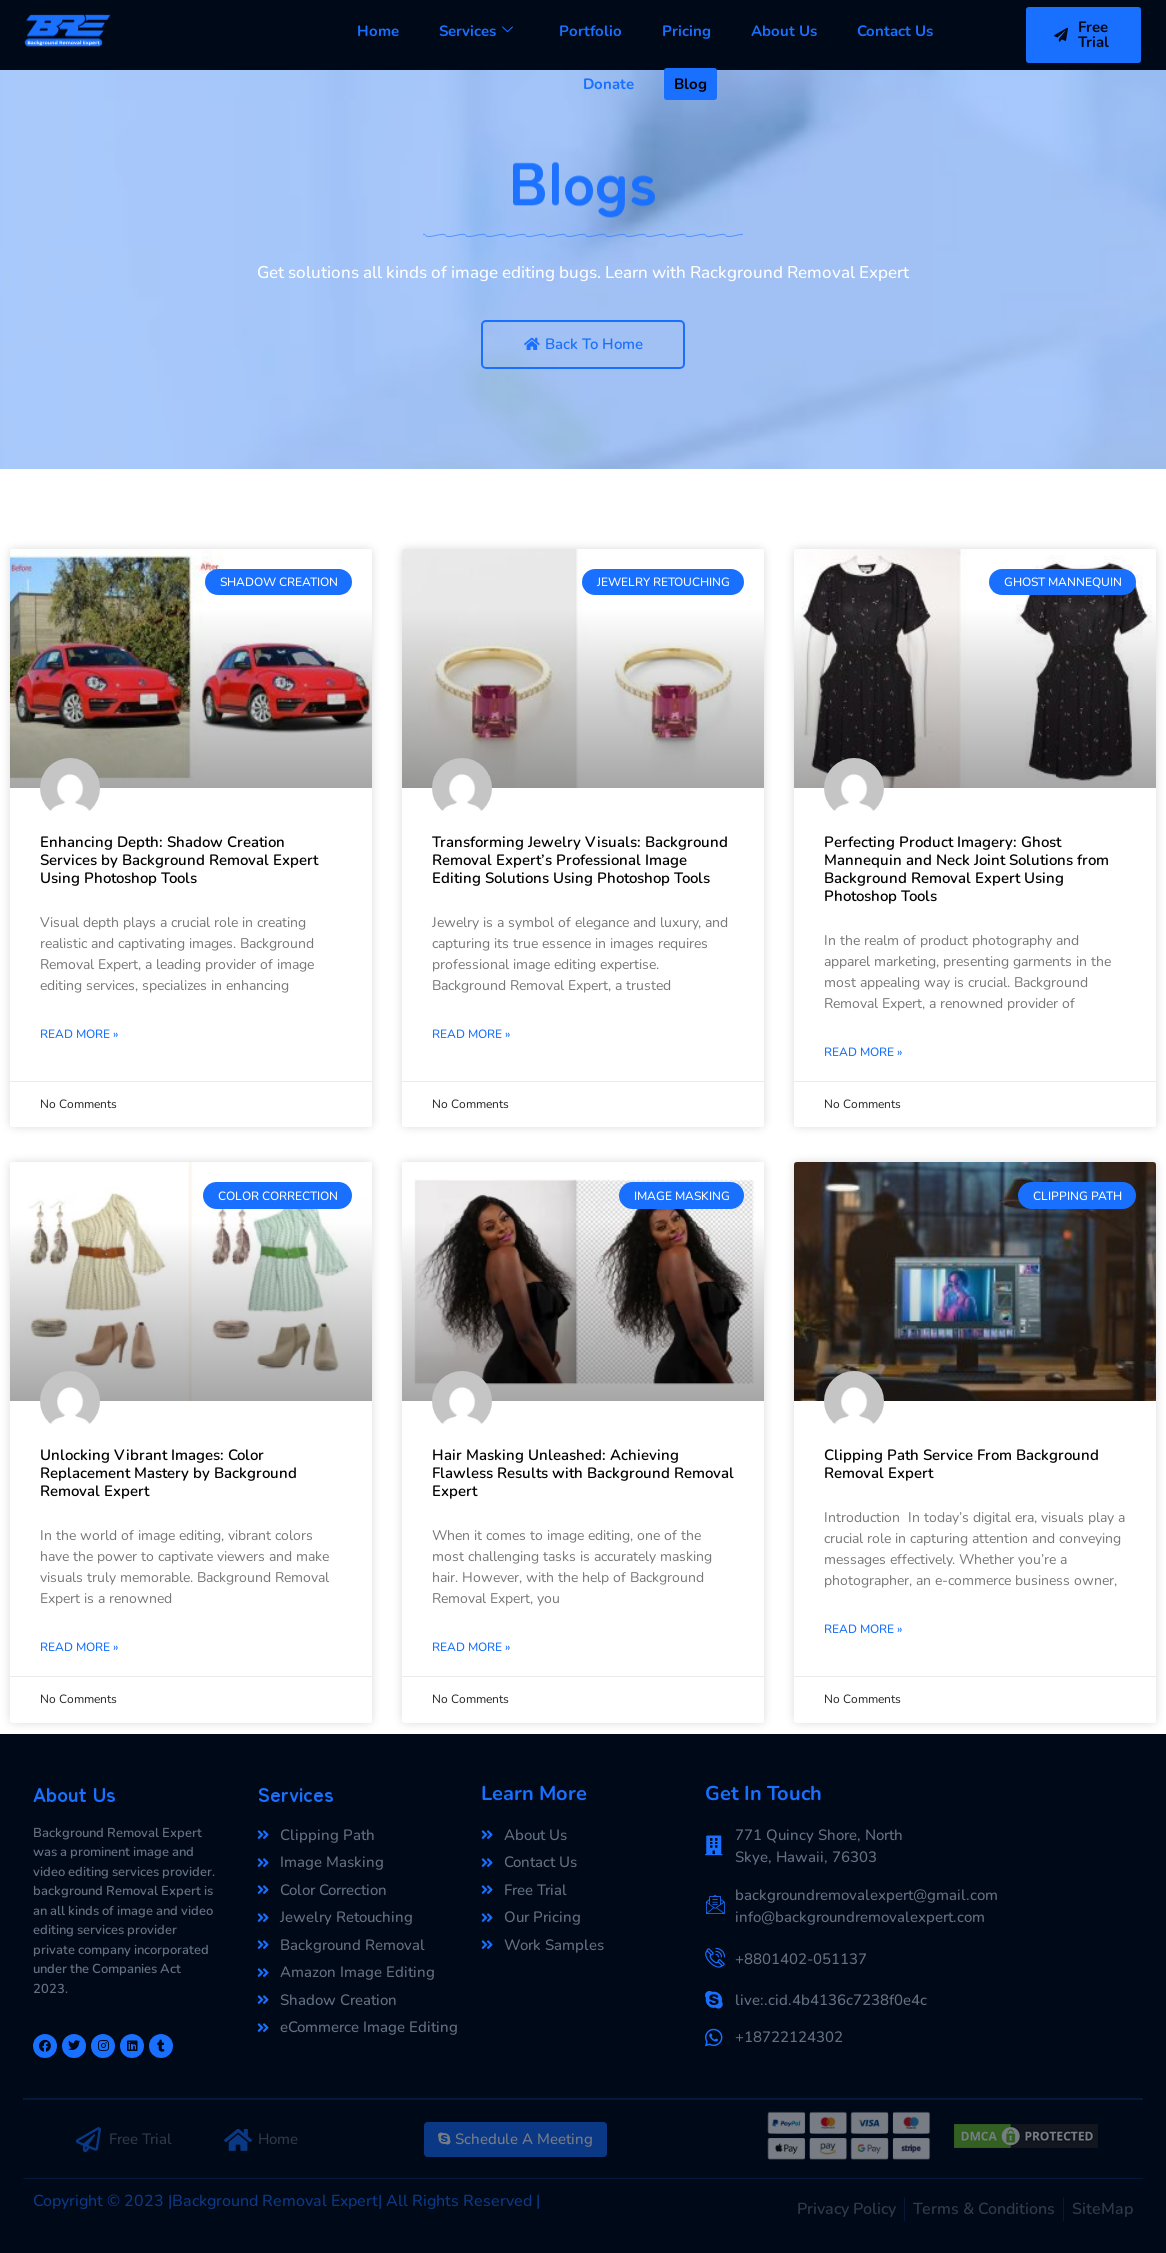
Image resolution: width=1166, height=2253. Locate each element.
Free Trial (1081, 34)
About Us (784, 31)
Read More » (79, 1034)
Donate (608, 84)
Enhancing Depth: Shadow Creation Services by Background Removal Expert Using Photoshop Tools (179, 860)
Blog (690, 84)
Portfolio (590, 31)
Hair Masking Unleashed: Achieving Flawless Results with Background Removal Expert (583, 1473)
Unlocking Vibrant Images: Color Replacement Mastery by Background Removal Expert (168, 1473)
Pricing (686, 31)
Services (476, 31)
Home (378, 31)
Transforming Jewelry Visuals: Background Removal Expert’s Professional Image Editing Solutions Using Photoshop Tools (580, 860)
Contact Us (895, 31)
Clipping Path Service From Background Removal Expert (961, 1464)
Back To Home (583, 344)
